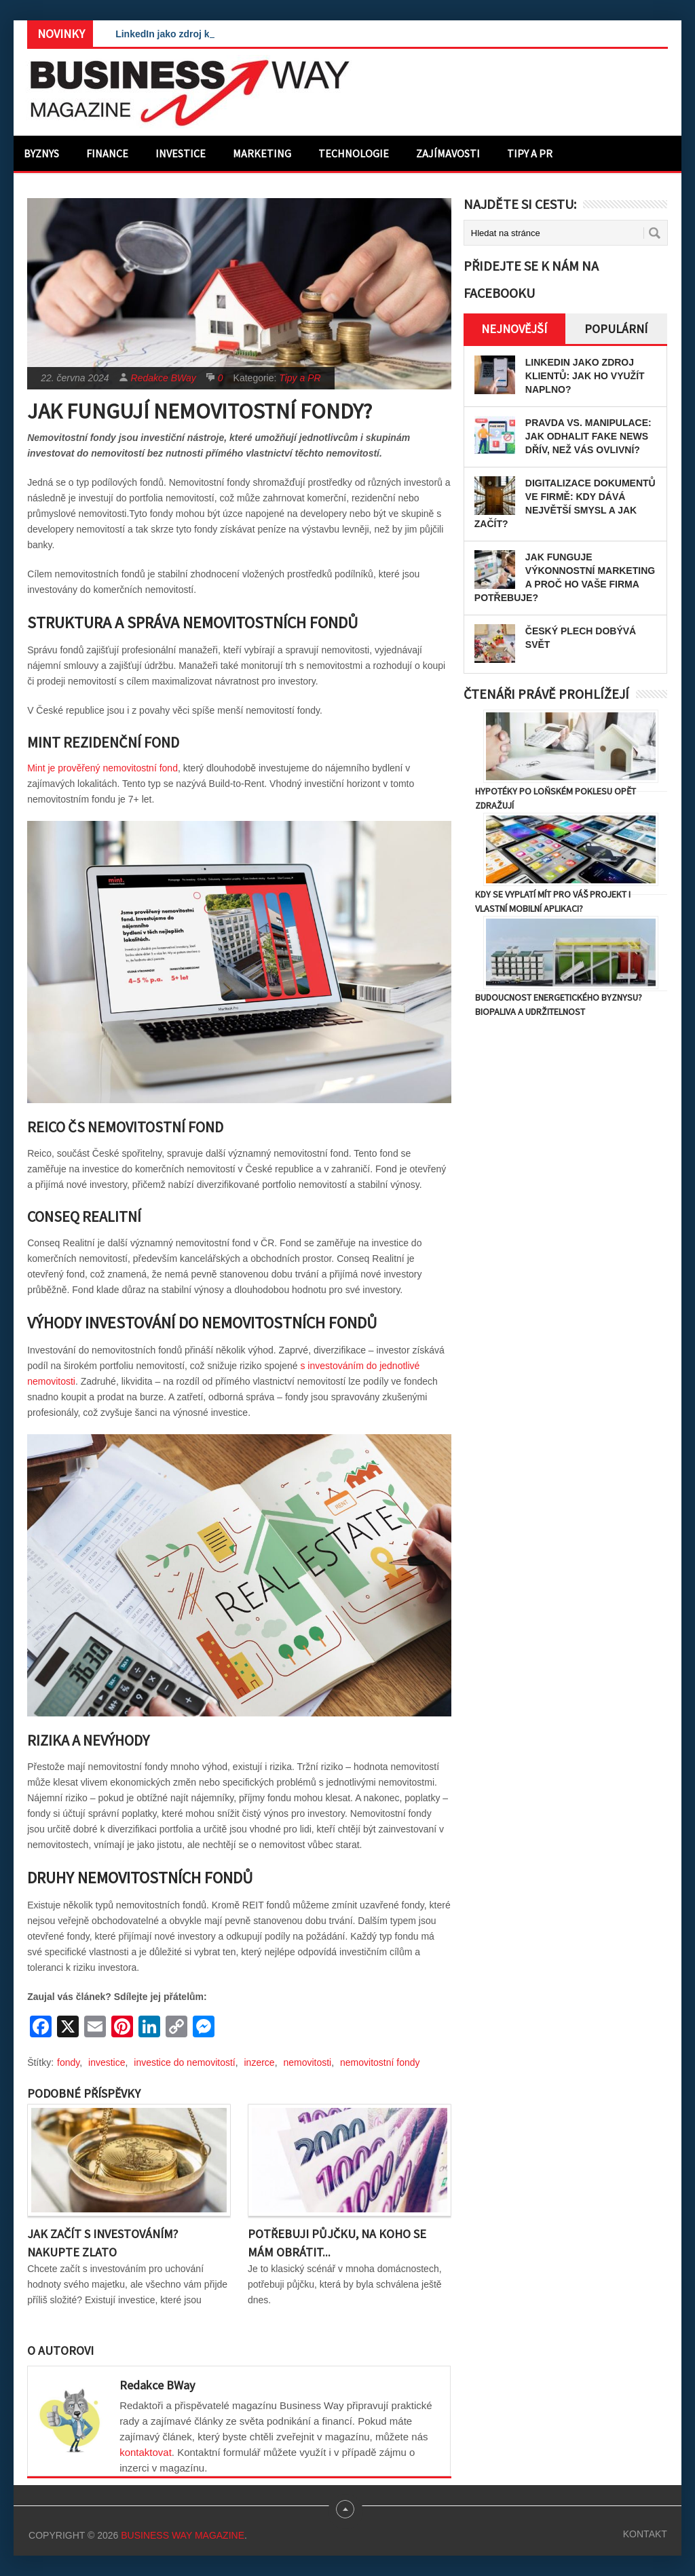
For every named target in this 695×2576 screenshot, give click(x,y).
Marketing (262, 153)
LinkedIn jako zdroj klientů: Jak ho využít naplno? (585, 376)
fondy (68, 2062)
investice (106, 2062)
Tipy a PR (529, 153)
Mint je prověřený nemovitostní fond (102, 768)
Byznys (41, 153)
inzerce (259, 2062)
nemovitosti (307, 2062)
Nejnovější (514, 329)
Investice (180, 153)
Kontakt (645, 2534)
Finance (107, 153)
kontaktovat (145, 2452)
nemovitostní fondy (380, 2062)
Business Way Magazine (182, 2535)
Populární (615, 329)
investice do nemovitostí (184, 2062)
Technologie (353, 153)
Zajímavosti (448, 153)
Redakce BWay (163, 377)
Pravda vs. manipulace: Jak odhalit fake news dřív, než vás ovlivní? (588, 436)
